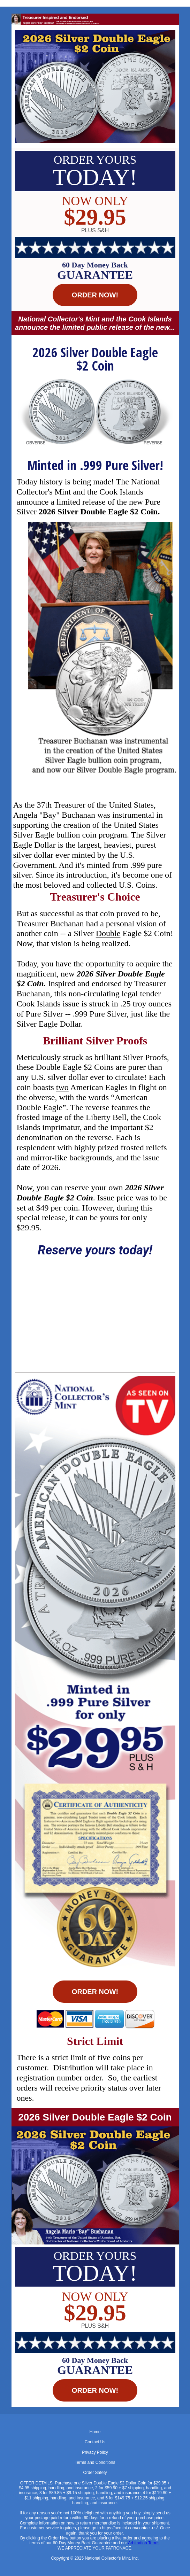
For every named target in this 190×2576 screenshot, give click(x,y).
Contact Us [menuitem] (95, 2441)
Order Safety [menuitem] (95, 2472)
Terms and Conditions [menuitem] (95, 2462)
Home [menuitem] (94, 2431)
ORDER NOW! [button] (95, 295)
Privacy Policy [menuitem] (95, 2452)
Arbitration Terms (143, 2542)
